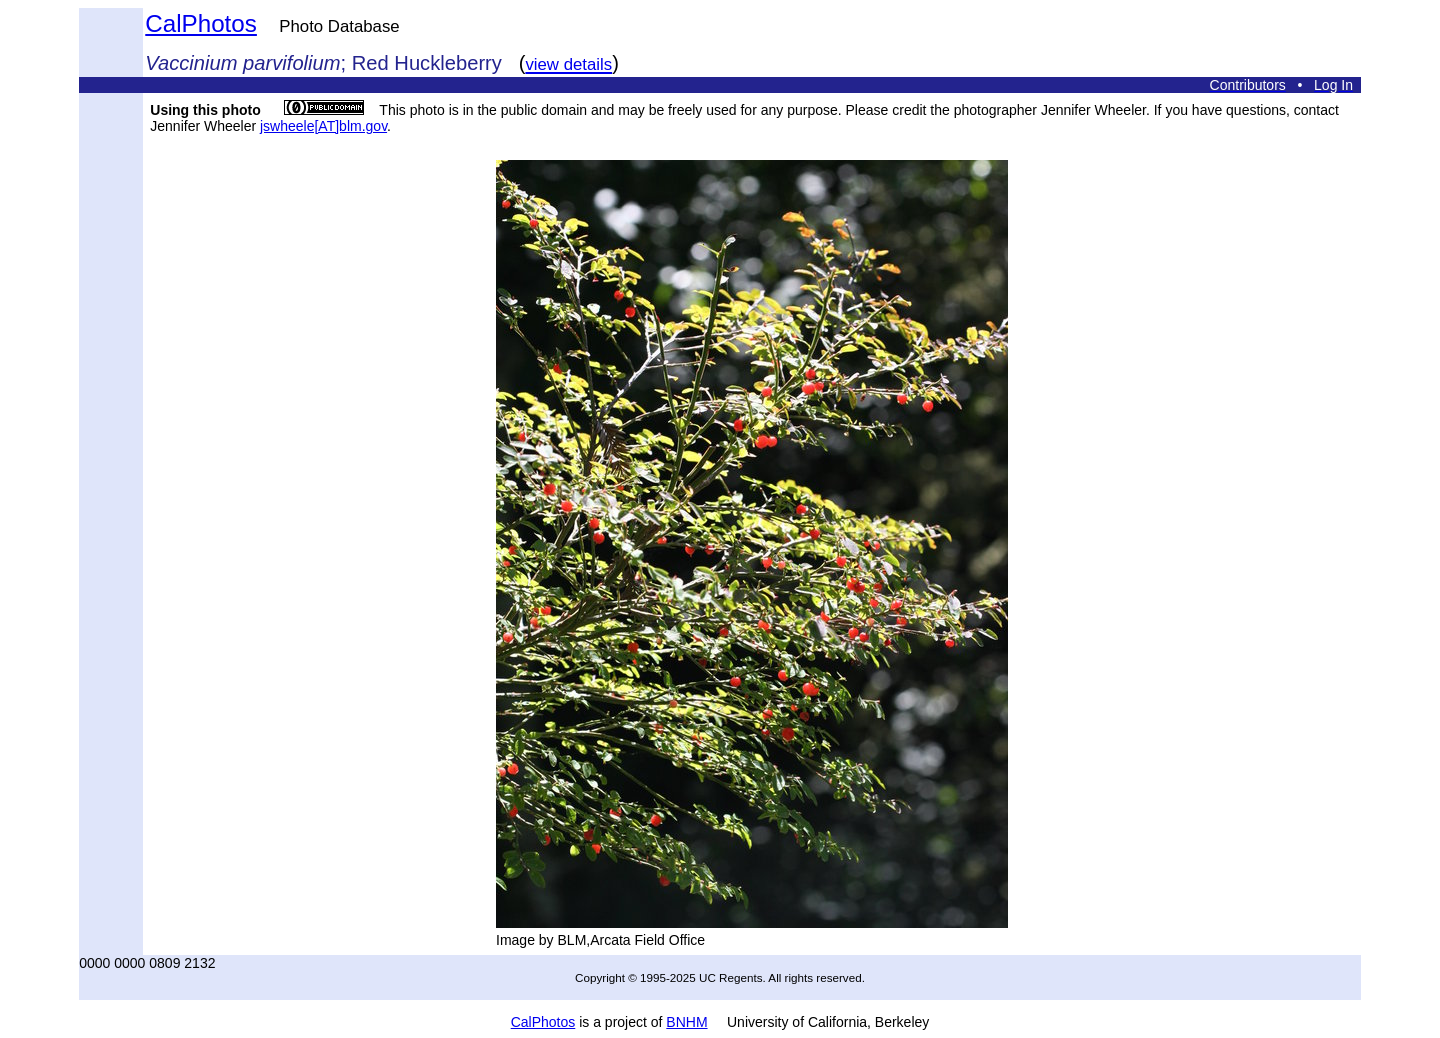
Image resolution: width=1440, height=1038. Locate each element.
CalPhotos (201, 23)
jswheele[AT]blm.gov (323, 126)
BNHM (686, 1022)
